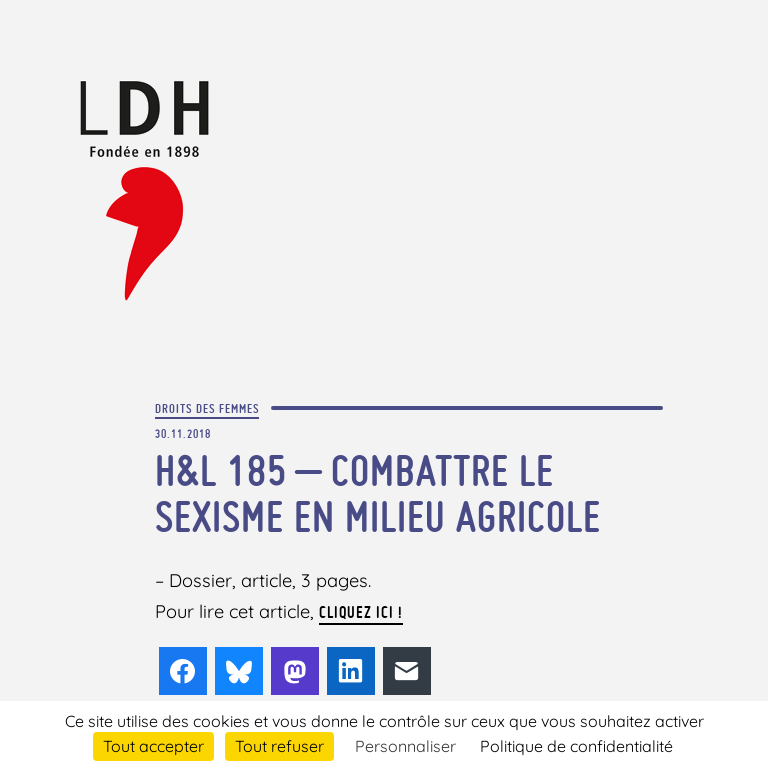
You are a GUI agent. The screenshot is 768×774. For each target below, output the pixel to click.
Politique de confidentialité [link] (576, 746)
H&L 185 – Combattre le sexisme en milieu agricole (378, 493)
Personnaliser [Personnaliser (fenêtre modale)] (405, 746)
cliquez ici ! (361, 612)
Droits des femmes (207, 408)
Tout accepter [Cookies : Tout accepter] (153, 746)
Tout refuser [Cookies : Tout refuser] (279, 746)
